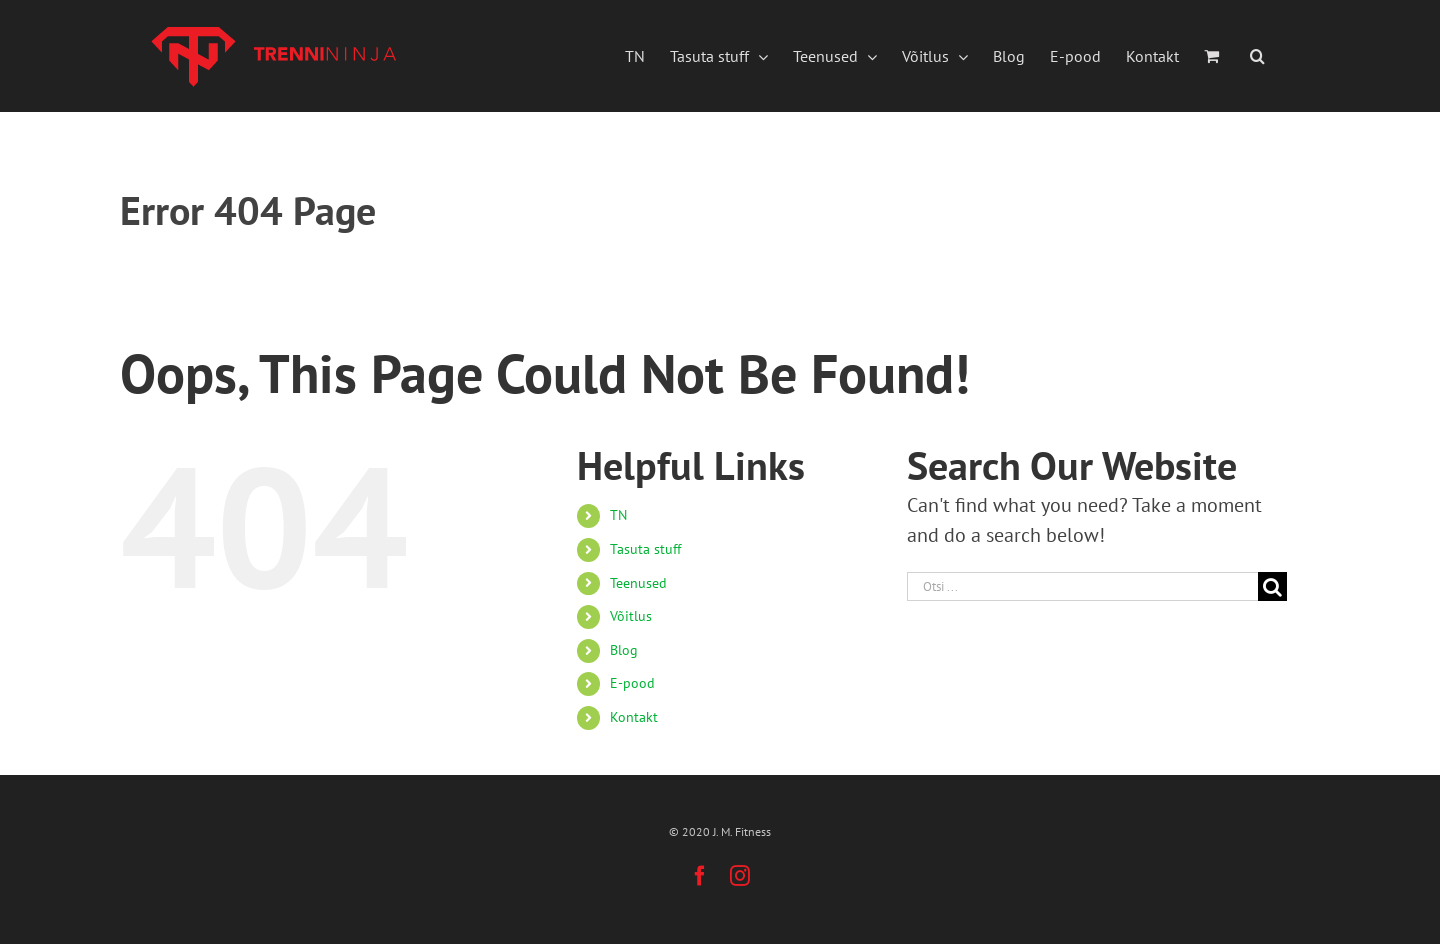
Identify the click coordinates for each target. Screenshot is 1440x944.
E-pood (632, 683)
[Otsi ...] (1082, 586)
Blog (624, 650)
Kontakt (634, 717)
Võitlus (631, 616)
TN (618, 515)
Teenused (638, 583)
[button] (1257, 56)
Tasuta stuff (645, 549)
